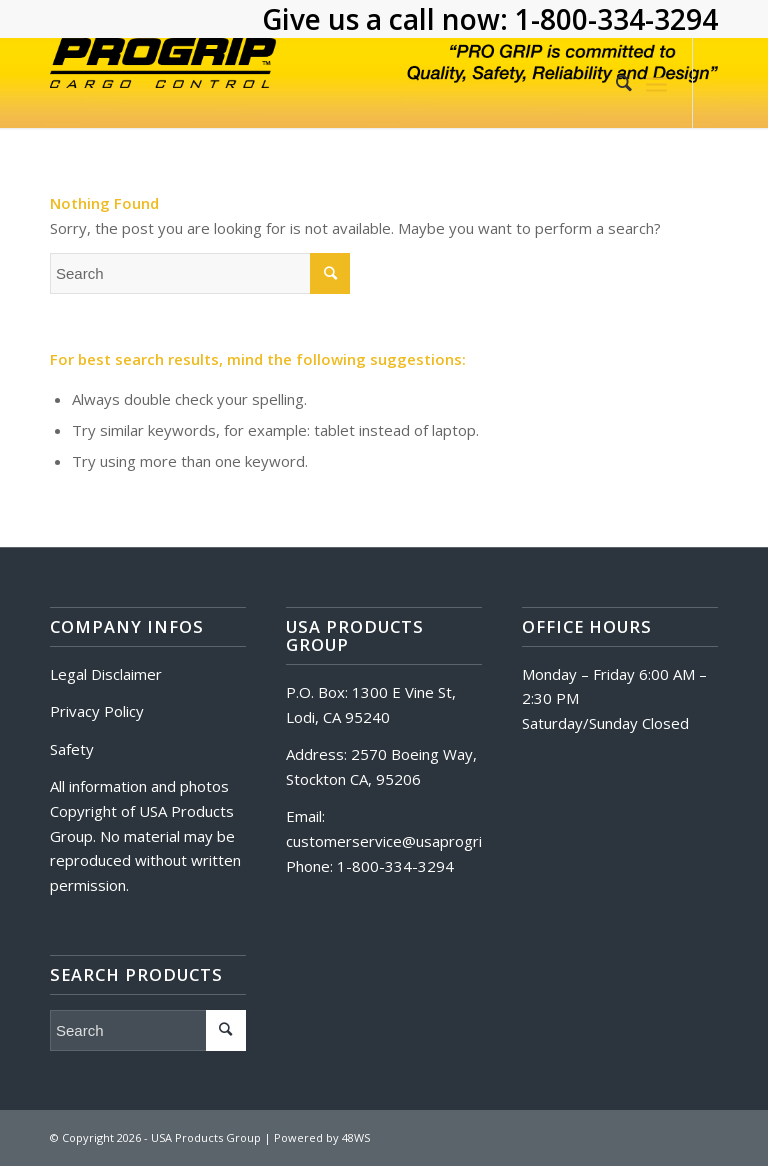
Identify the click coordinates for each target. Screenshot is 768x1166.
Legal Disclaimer (106, 674)
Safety (72, 749)
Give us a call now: (388, 19)
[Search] (614, 83)
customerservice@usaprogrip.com (404, 841)
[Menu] (656, 83)
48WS (356, 1137)
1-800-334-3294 (616, 19)
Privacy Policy (97, 711)
